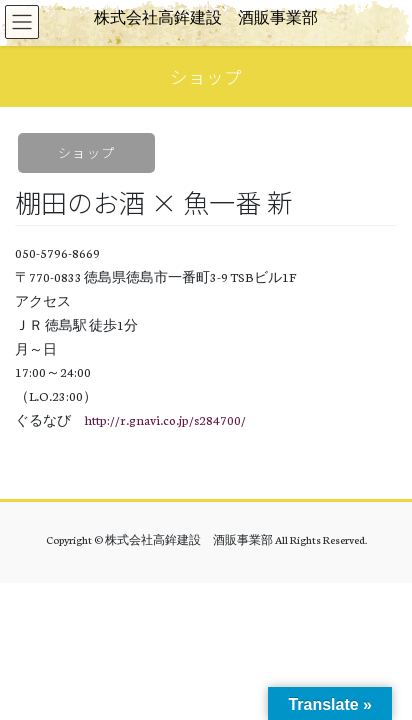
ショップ (86, 152)
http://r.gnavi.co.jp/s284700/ (165, 419)
